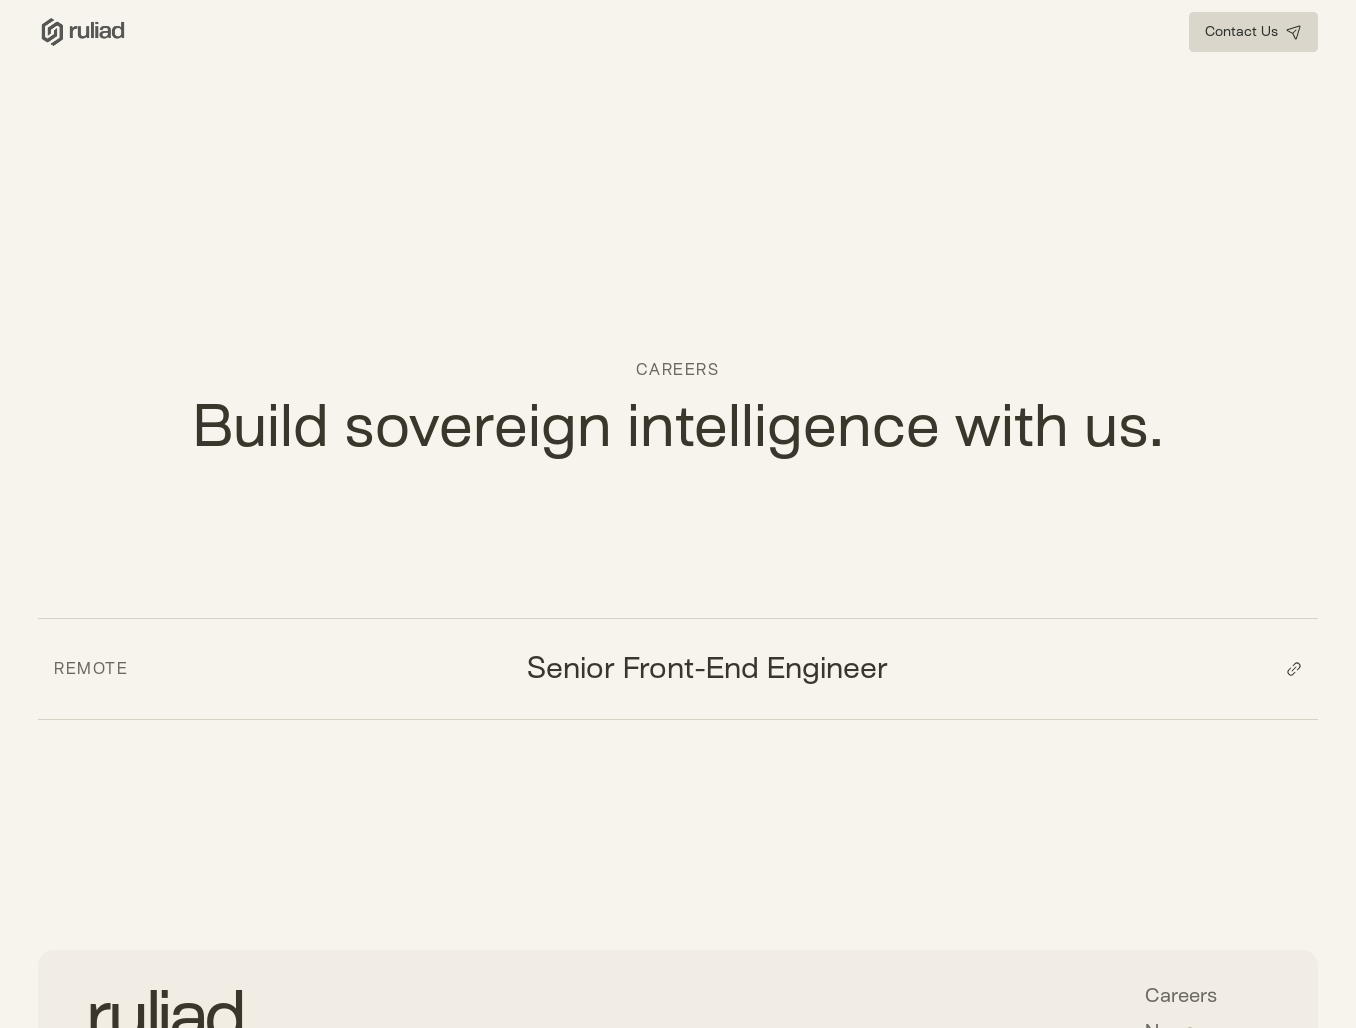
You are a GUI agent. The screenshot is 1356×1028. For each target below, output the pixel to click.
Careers (1181, 995)
